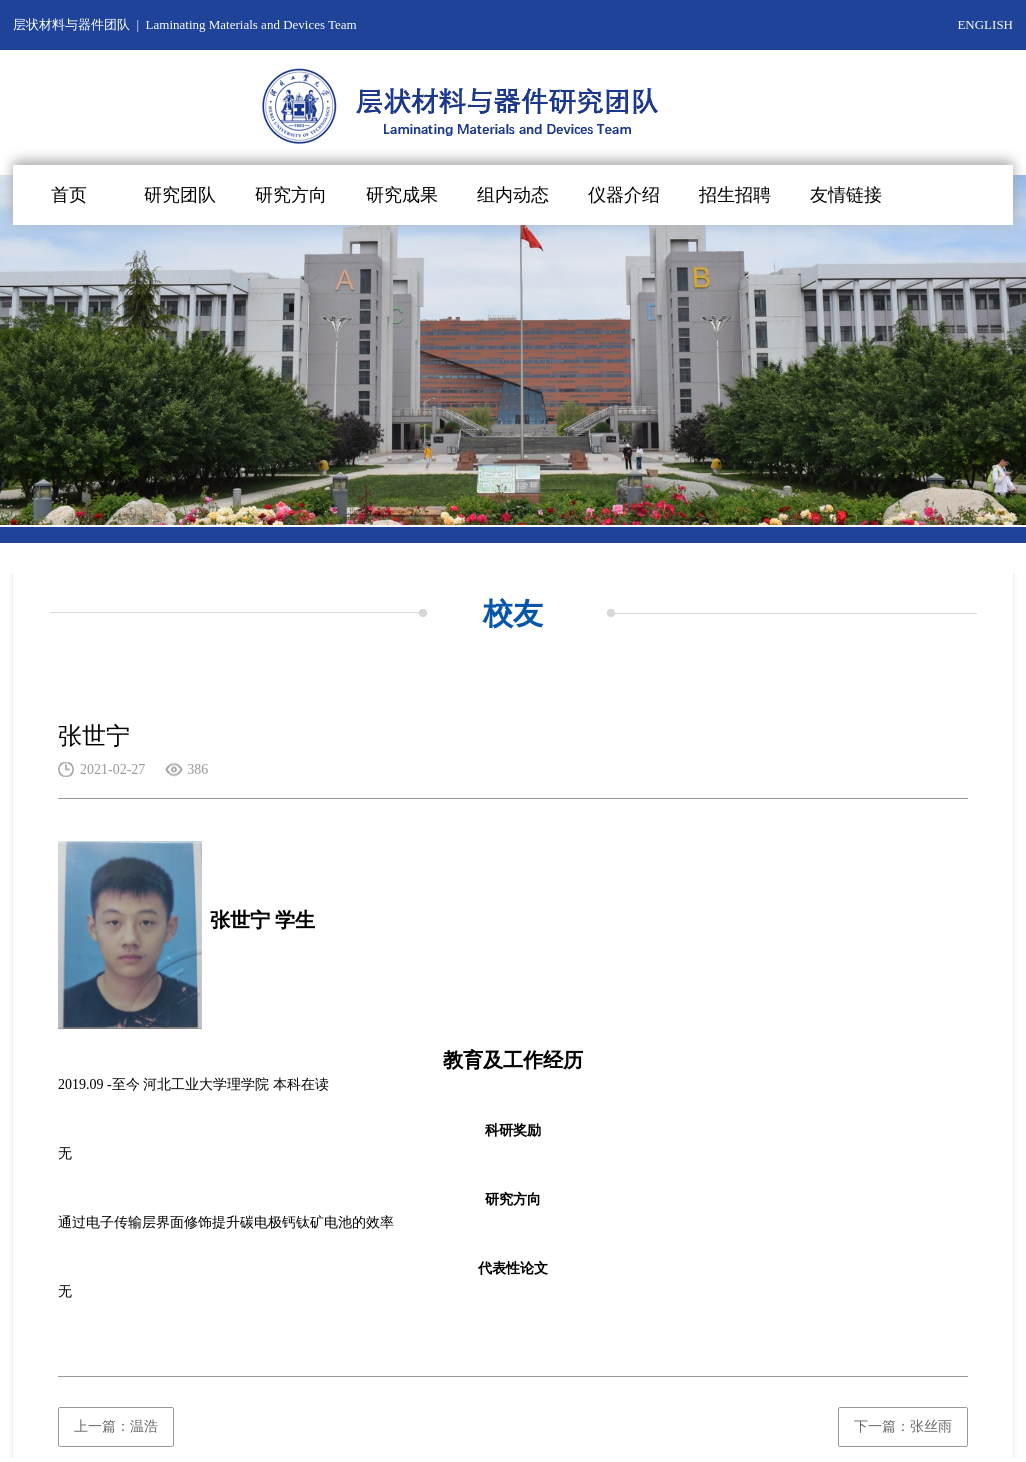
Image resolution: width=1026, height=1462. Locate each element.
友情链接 (846, 195)
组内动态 (513, 195)
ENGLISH (985, 24)
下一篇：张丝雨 (903, 1426)
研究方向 (291, 195)
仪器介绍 (624, 195)
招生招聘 (735, 195)
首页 (69, 195)
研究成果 (402, 195)
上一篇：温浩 (116, 1426)
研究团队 (180, 195)
